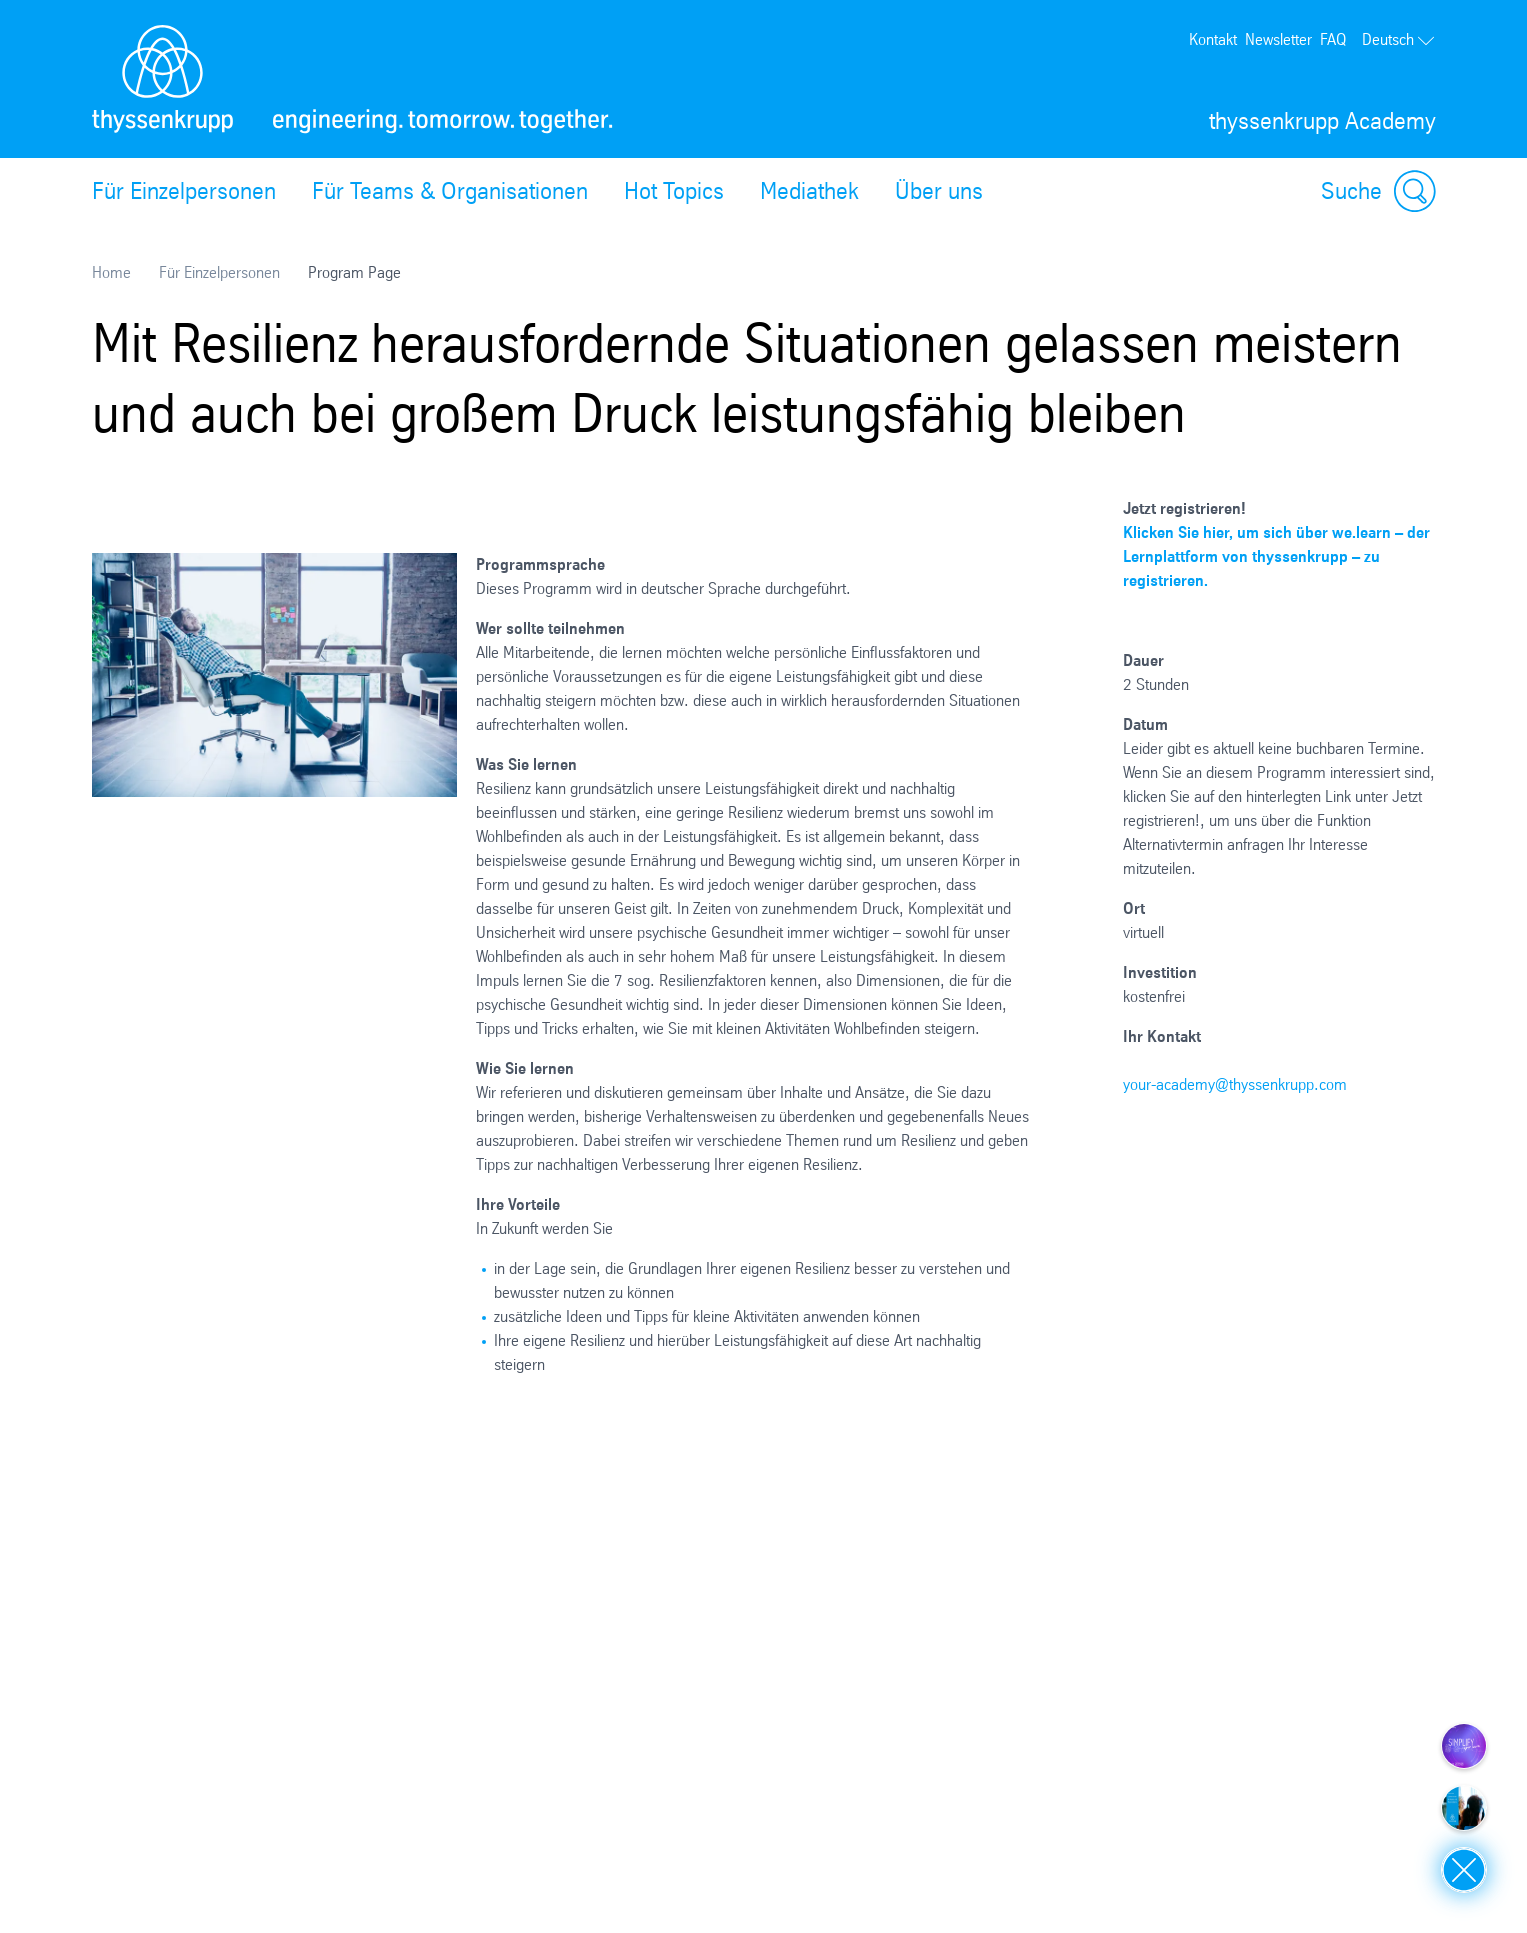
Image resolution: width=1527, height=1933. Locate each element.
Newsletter (1278, 39)
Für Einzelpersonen (184, 191)
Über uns (939, 191)
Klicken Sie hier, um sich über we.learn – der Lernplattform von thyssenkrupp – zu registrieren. (1276, 556)
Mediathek (809, 191)
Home (111, 272)
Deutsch (1399, 39)
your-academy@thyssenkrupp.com (1235, 1084)
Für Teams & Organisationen (450, 191)
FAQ (1333, 39)
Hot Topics (674, 191)
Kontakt (1213, 39)
